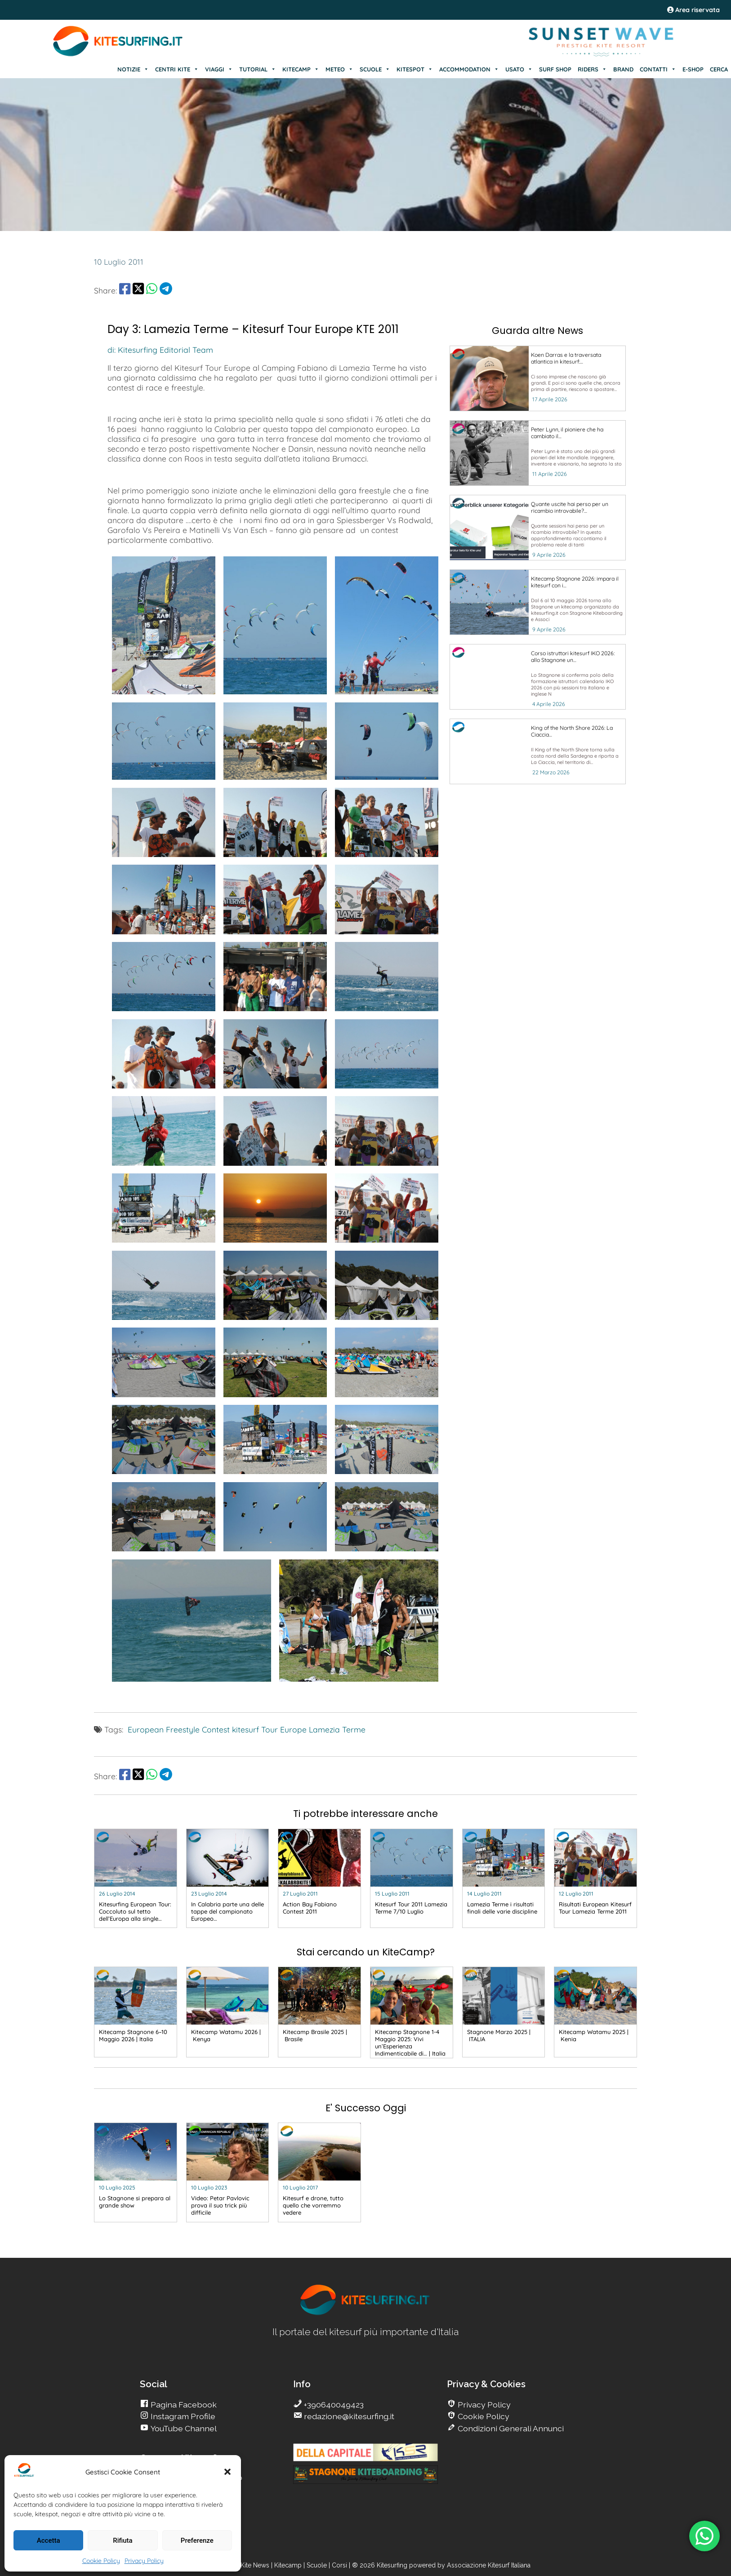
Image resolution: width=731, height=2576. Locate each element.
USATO (519, 69)
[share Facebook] (124, 290)
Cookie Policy (101, 2561)
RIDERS (592, 69)
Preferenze (197, 2540)
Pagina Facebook (183, 2404)
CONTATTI (658, 69)
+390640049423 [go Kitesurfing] (333, 2404)
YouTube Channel (183, 2428)
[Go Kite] (118, 55)
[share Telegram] (166, 290)
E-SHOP (693, 69)
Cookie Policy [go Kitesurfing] (482, 2416)
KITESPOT (415, 69)
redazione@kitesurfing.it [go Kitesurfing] (348, 2416)
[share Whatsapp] (151, 290)
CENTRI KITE (177, 69)
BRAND (623, 69)
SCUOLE (375, 69)
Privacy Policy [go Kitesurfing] (483, 2404)
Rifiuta (122, 2540)
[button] (227, 2471)
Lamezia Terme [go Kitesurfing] (337, 1729)
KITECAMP (300, 69)
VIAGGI (219, 69)
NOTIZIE (133, 69)
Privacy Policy (144, 2561)
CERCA (719, 69)
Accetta (48, 2540)
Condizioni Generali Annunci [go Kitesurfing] (510, 2428)
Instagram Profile (182, 2416)
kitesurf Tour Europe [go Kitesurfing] (269, 1729)
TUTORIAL (257, 69)
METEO (339, 69)
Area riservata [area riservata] (693, 10)
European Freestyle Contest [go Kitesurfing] (179, 1729)
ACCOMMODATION (469, 69)
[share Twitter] (138, 290)
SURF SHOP (555, 69)
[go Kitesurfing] (538, 378)
